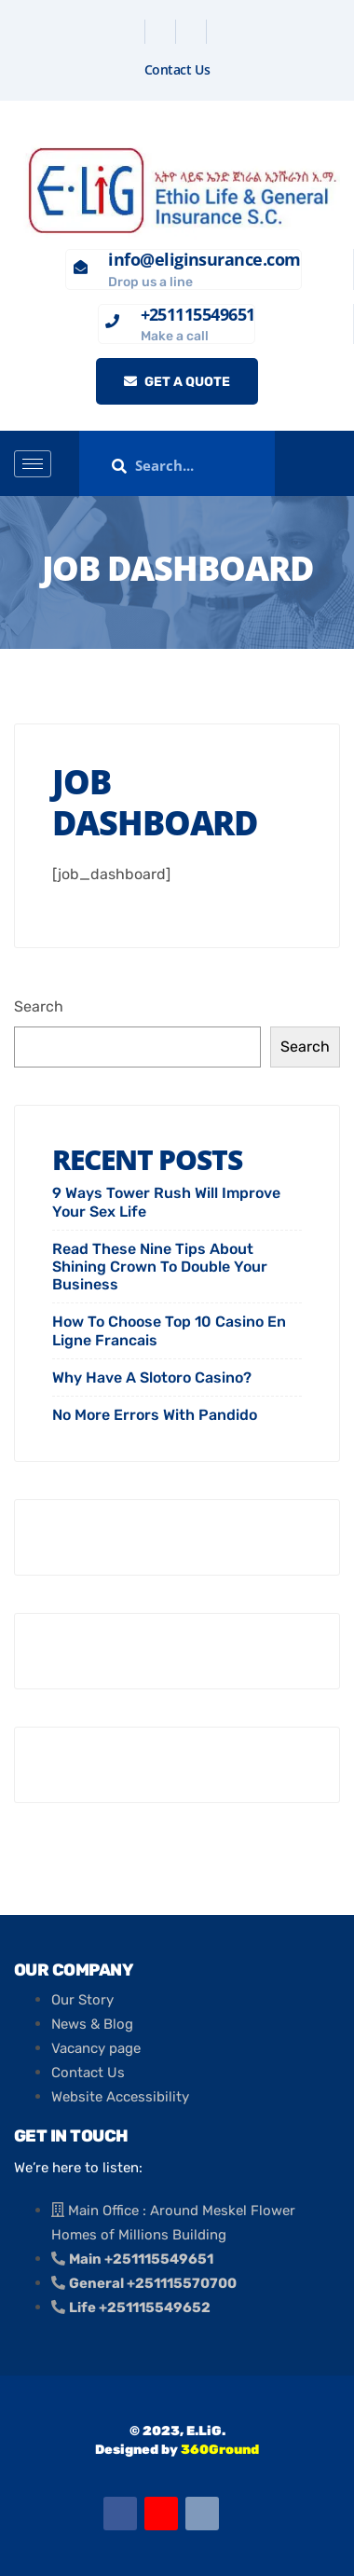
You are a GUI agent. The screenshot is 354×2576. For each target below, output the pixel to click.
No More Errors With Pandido (154, 1415)
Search (38, 1006)
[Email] (202, 2513)
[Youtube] (161, 2513)
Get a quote (177, 382)
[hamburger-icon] (32, 463)
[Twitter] (162, 32)
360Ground (220, 2450)
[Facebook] (131, 32)
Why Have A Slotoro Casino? (152, 1377)
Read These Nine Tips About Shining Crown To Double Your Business (159, 1266)
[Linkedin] (193, 32)
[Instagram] (224, 32)
